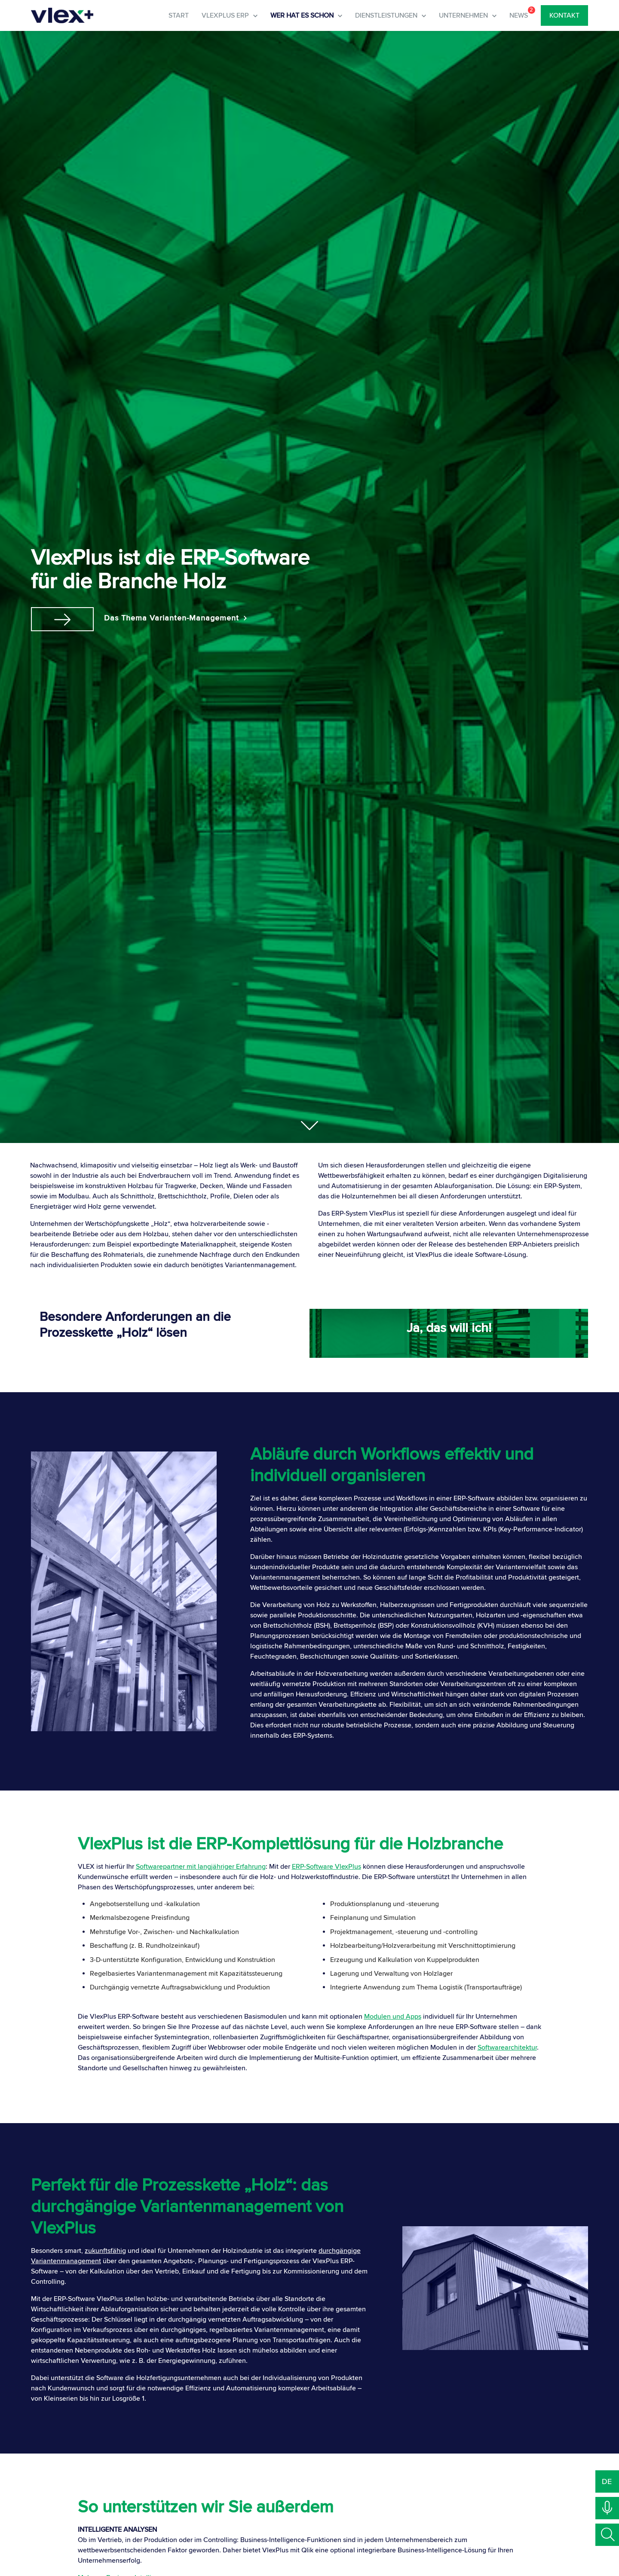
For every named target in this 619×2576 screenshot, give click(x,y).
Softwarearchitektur (507, 2046)
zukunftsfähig (105, 2250)
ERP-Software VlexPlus (326, 1865)
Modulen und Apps (392, 2015)
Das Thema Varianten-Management (180, 617)
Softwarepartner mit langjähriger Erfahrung (201, 1865)
